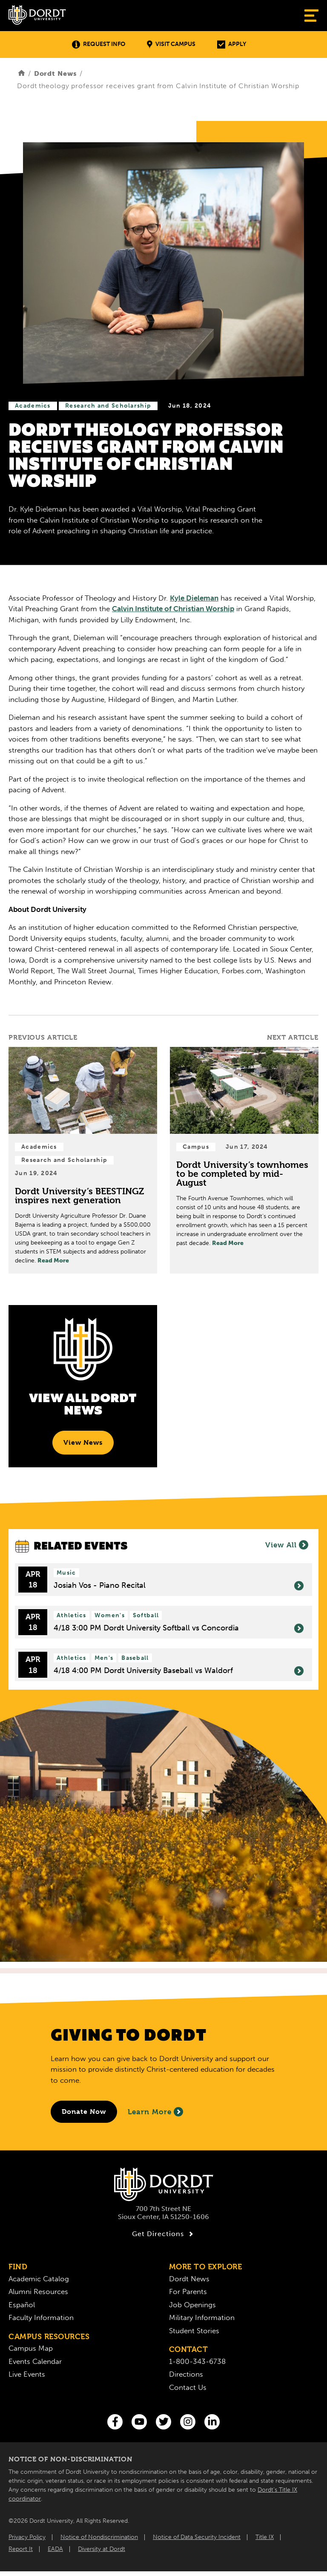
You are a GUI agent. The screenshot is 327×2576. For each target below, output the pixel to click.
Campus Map (31, 2348)
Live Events (27, 2374)
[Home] (21, 73)
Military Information (202, 2317)
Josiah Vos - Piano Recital (179, 1585)
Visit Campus (171, 44)
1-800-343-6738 (197, 2361)
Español (22, 2304)
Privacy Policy (27, 2537)
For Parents (188, 2291)
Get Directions (163, 2234)
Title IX (264, 2537)
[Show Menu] (311, 15)
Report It (21, 2549)
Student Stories (194, 2330)
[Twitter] (163, 2421)
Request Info (98, 44)
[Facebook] (115, 2421)
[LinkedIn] (212, 2421)
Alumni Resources (38, 2291)
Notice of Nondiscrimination (99, 2537)
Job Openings (192, 2304)
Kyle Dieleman (194, 598)
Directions (186, 2374)
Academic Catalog (39, 2278)
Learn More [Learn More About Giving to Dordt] (155, 2111)
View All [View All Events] (286, 1545)
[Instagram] (187, 2421)
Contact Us (188, 2387)
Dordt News (55, 73)
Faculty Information (41, 2317)
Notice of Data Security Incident (197, 2537)
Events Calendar (35, 2361)
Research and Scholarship (108, 405)
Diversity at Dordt (101, 2549)
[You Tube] (139, 2421)
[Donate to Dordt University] (84, 2111)
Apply (231, 44)
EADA (55, 2549)
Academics (33, 405)
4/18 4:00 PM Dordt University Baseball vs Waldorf (179, 1671)
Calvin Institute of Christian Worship (173, 608)
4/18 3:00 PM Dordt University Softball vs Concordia (179, 1628)
